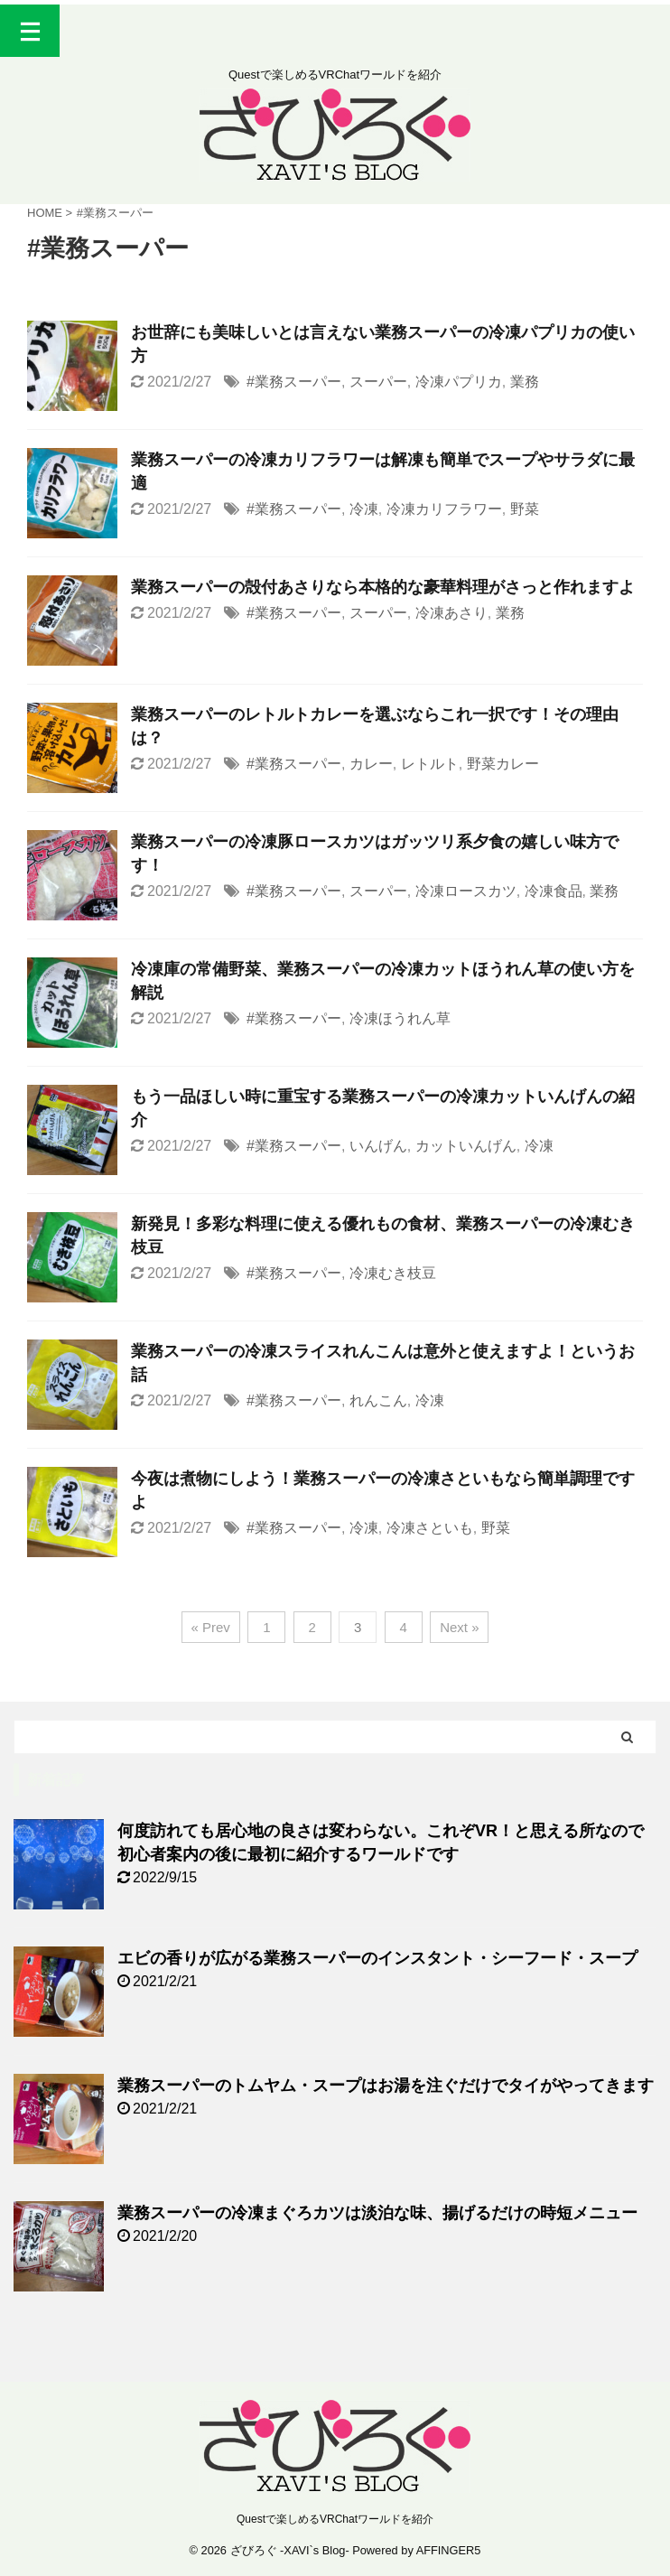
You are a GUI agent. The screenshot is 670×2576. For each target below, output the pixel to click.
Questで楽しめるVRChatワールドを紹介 (335, 2519)
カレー (371, 763)
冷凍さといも (429, 1527)
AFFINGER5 (448, 2550)
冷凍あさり (451, 613)
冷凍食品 (553, 891)
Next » (459, 1627)
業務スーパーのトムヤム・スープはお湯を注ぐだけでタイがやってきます (385, 2086)
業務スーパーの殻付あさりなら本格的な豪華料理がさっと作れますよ (383, 587)
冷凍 (363, 509)
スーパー (378, 381)
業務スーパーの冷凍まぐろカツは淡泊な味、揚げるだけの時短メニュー (377, 2213)
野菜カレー (503, 763)
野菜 (524, 509)
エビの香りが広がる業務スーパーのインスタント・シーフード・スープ (377, 1958)
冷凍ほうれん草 (400, 1018)
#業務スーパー (294, 381)
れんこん (378, 1400)
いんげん (378, 1145)
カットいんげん (465, 1145)
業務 (524, 381)
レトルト (430, 763)
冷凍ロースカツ (465, 891)
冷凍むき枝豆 (392, 1273)
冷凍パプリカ (458, 381)
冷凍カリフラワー (444, 509)
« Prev (210, 1627)
